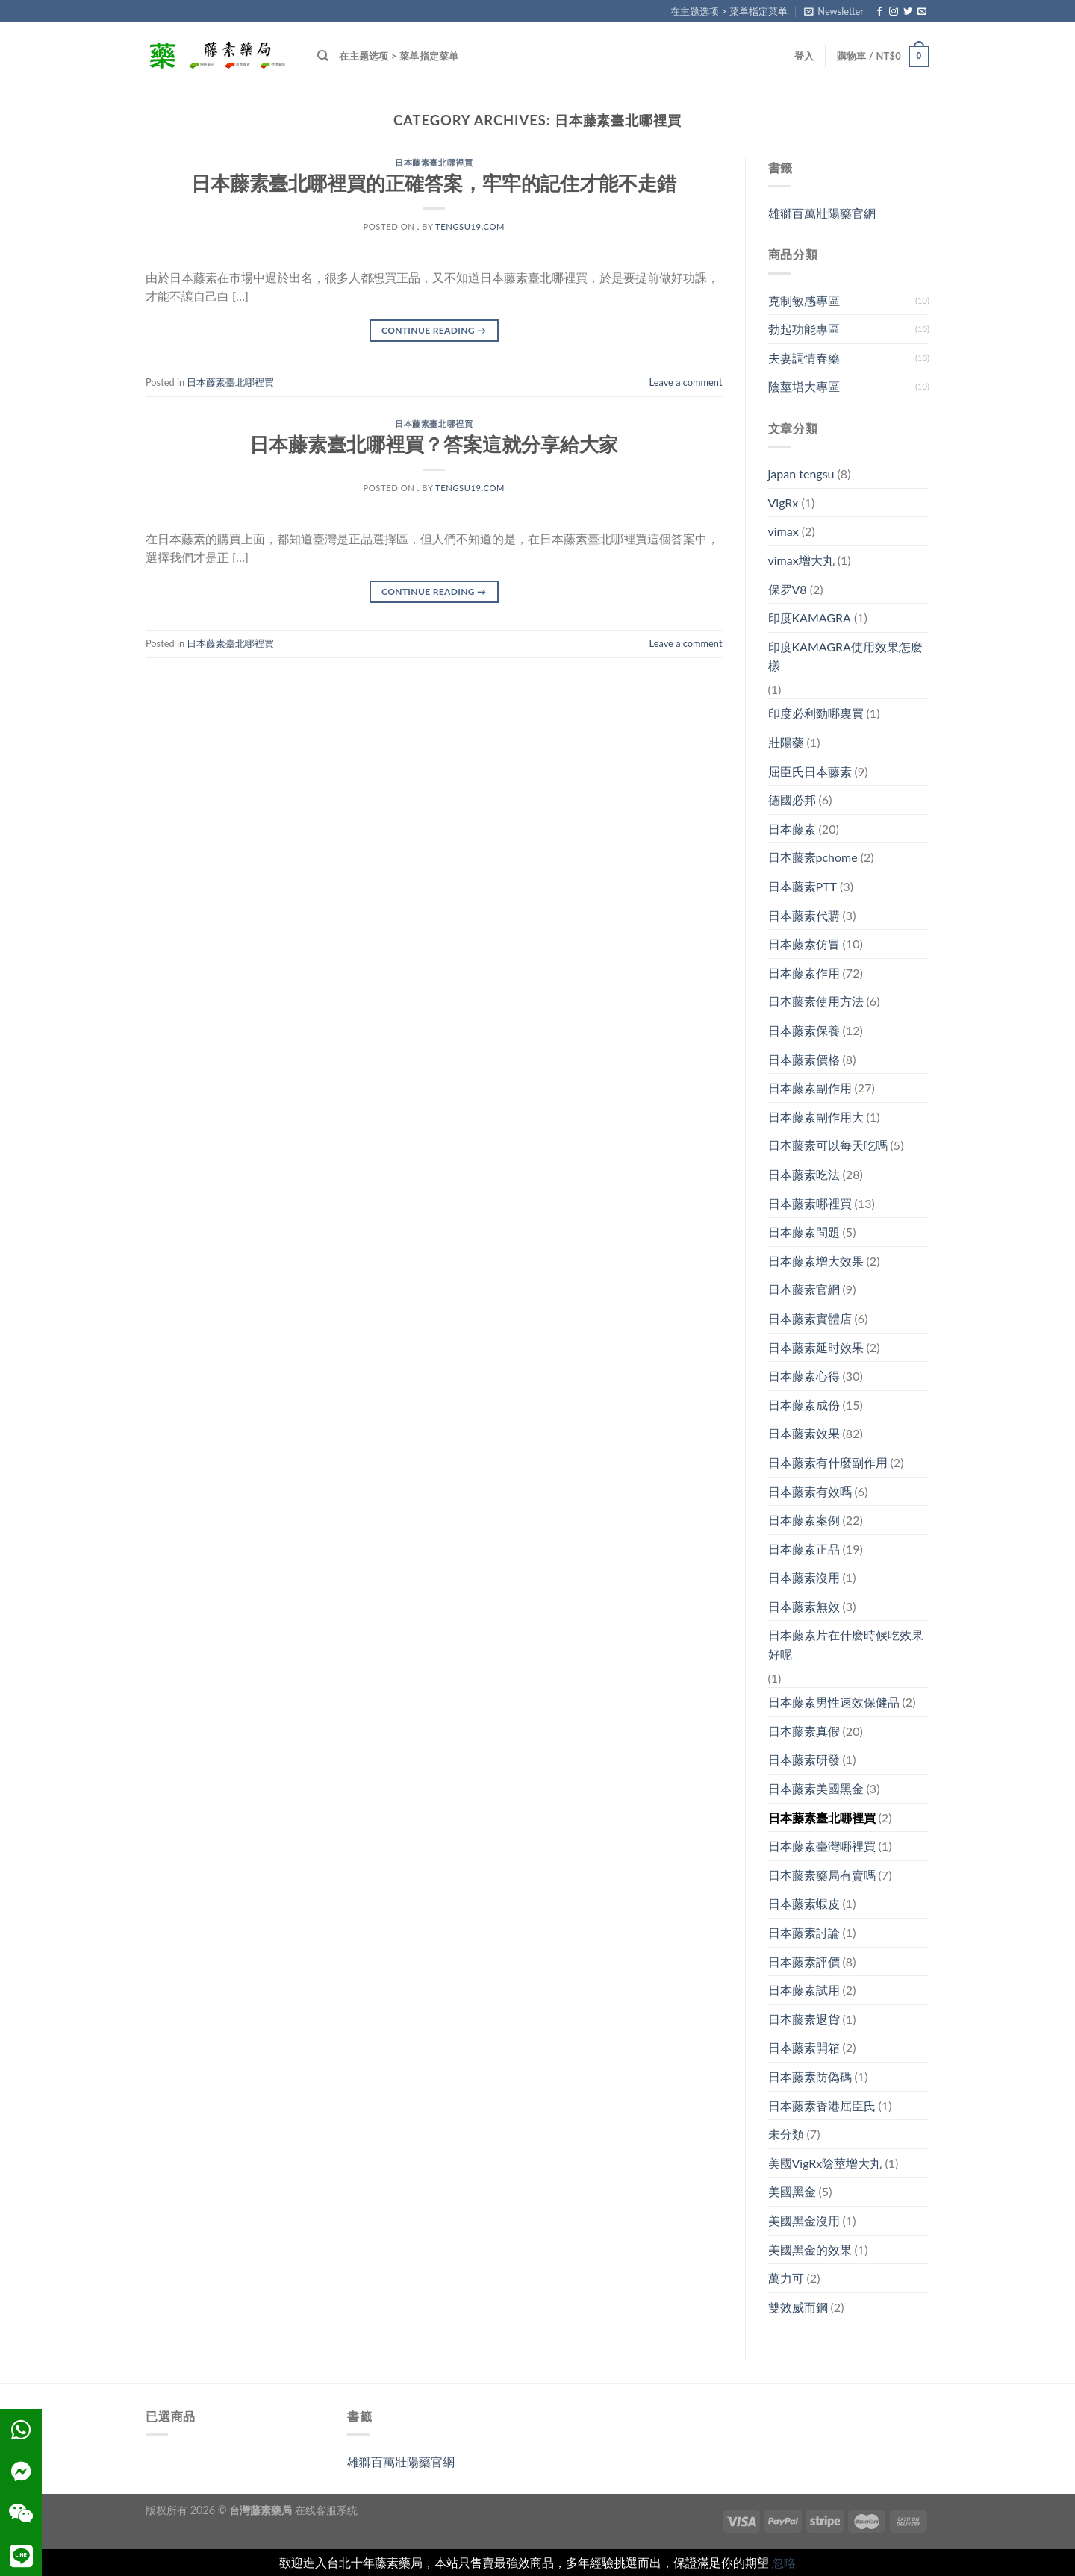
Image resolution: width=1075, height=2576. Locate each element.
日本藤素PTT (803, 886)
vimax (783, 531)
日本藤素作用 (804, 973)
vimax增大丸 (801, 560)
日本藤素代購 (804, 915)
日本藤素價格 (804, 1059)
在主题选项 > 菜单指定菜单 (729, 11)
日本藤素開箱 (804, 2047)
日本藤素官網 (804, 1289)
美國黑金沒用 (804, 2220)
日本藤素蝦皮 (804, 1903)
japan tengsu (801, 473)
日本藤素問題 (804, 1232)
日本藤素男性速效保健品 (834, 1702)
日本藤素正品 (804, 1549)
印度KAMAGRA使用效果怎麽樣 (845, 656)
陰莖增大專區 (804, 386)
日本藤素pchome (813, 857)
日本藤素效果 (804, 1433)
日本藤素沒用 (804, 1577)
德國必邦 (792, 800)
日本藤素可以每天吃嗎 (828, 1145)
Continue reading (433, 330)
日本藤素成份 (804, 1405)
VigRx (783, 502)
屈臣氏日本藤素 (810, 771)
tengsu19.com (470, 226)
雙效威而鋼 (798, 2307)
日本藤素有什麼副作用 (828, 1462)
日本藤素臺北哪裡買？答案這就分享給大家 (433, 444)
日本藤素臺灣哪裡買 (822, 1846)
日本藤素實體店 (810, 1318)
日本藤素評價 (804, 1961)
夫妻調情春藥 (804, 358)
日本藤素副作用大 (816, 1117)
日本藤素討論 (804, 1932)
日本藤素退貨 (804, 2019)
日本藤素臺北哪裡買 (434, 162)
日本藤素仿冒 (804, 944)
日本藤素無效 (804, 1606)
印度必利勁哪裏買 (816, 713)
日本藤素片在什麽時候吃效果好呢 (845, 1644)
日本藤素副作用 (810, 1088)
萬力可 (786, 2278)
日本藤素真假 (804, 1731)
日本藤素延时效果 (816, 1347)
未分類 (786, 2134)
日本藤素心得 (804, 1376)
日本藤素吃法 (804, 1174)
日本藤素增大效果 (816, 1261)
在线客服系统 (326, 2510)
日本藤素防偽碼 (810, 2076)
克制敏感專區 (804, 300)
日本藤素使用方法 (816, 1001)
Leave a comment (686, 382)
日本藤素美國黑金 (816, 1788)
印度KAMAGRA (809, 617)
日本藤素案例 (804, 1520)
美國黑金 (792, 2191)
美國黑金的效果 (810, 2249)
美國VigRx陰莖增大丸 (825, 2163)
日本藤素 (792, 829)
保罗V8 (787, 589)
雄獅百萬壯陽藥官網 (822, 213)
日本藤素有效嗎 (810, 1491)
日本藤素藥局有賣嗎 (822, 1875)
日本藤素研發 (804, 1759)
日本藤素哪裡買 (810, 1203)
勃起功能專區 (804, 329)
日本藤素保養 (804, 1030)
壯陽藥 (786, 742)
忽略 (784, 2562)
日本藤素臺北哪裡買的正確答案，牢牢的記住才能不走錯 (433, 183)
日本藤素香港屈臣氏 (822, 2105)
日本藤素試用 (804, 1990)
